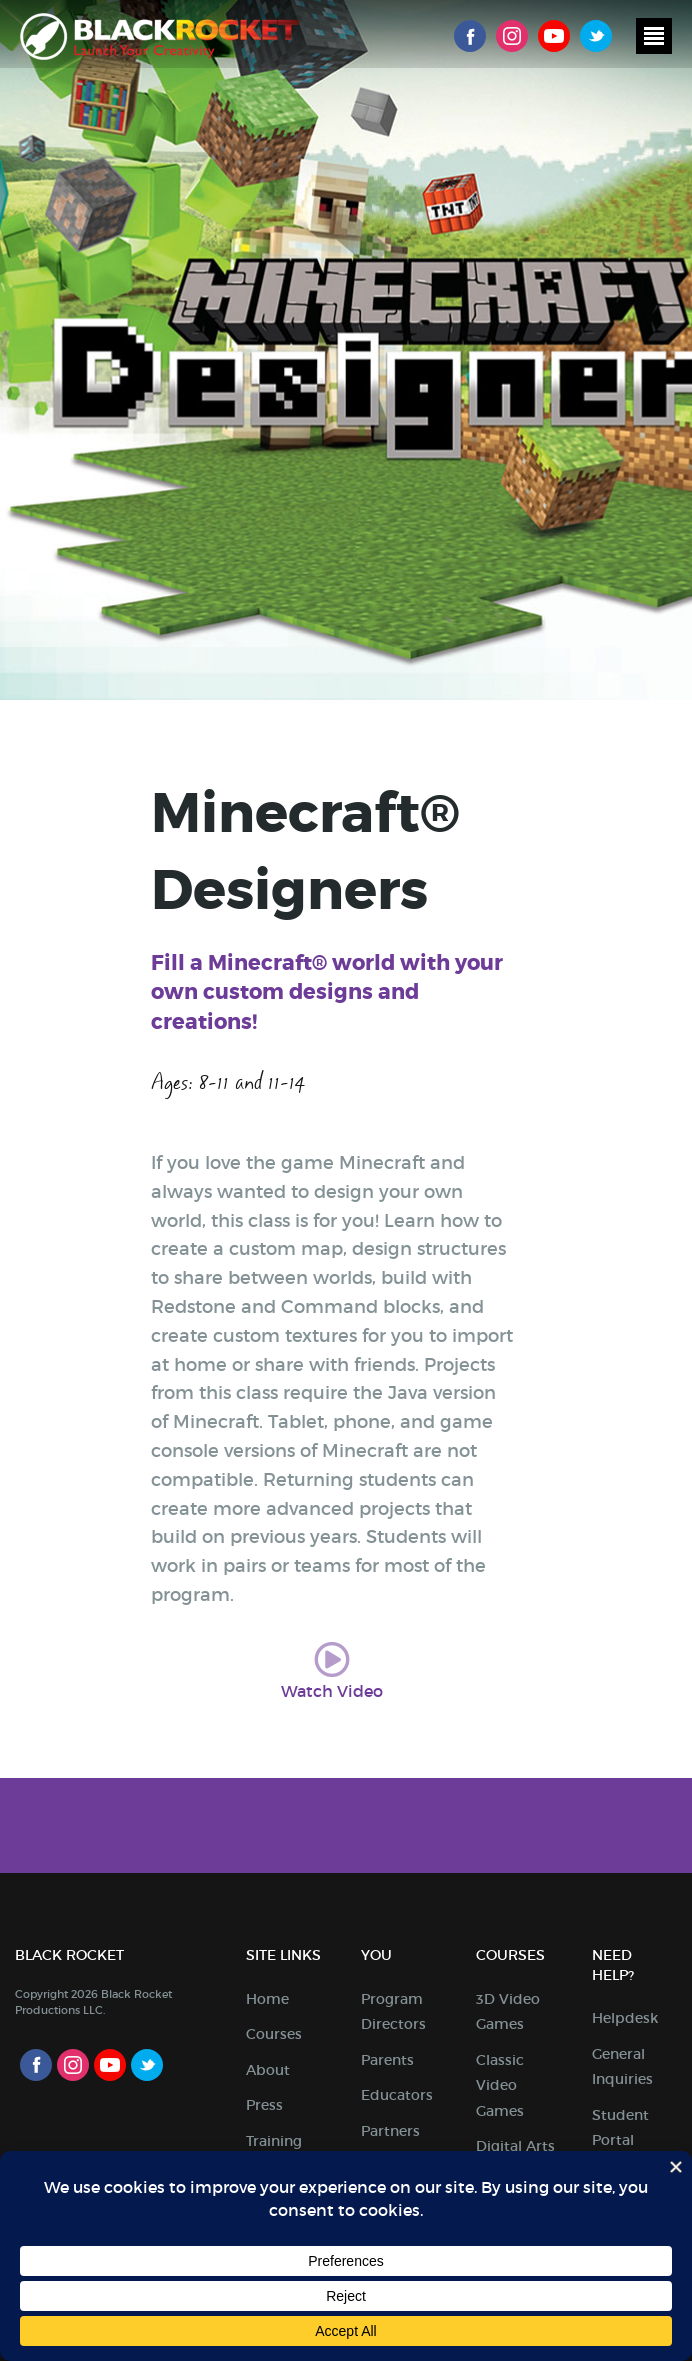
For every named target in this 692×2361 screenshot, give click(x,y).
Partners (390, 2131)
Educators (397, 2095)
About (268, 2070)
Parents (387, 2060)
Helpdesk (625, 2018)
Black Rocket (159, 36)
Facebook (470, 36)
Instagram (512, 36)
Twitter (596, 36)
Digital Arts (515, 2146)
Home (267, 1999)
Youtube (554, 36)
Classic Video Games (500, 2085)
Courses (274, 2034)
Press (264, 2105)
